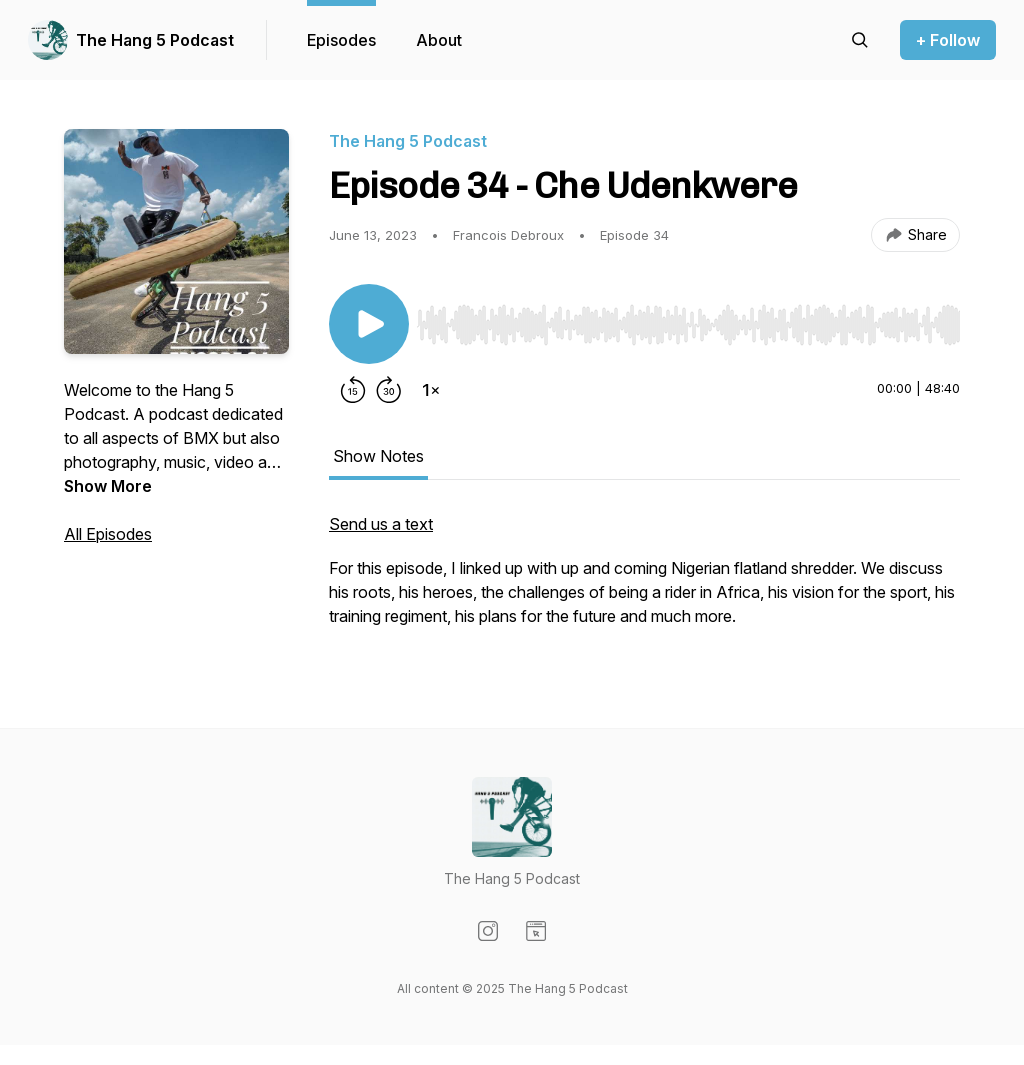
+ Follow (948, 40)
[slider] (688, 325)
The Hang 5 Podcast (155, 40)
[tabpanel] (644, 580)
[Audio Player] (688, 319)
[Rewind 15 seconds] (353, 390)
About (439, 40)
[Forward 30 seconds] (389, 390)
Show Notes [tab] (378, 456)
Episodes (341, 40)
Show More (108, 486)
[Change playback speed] (431, 390)
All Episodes (108, 534)
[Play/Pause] (369, 324)
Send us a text (381, 524)
